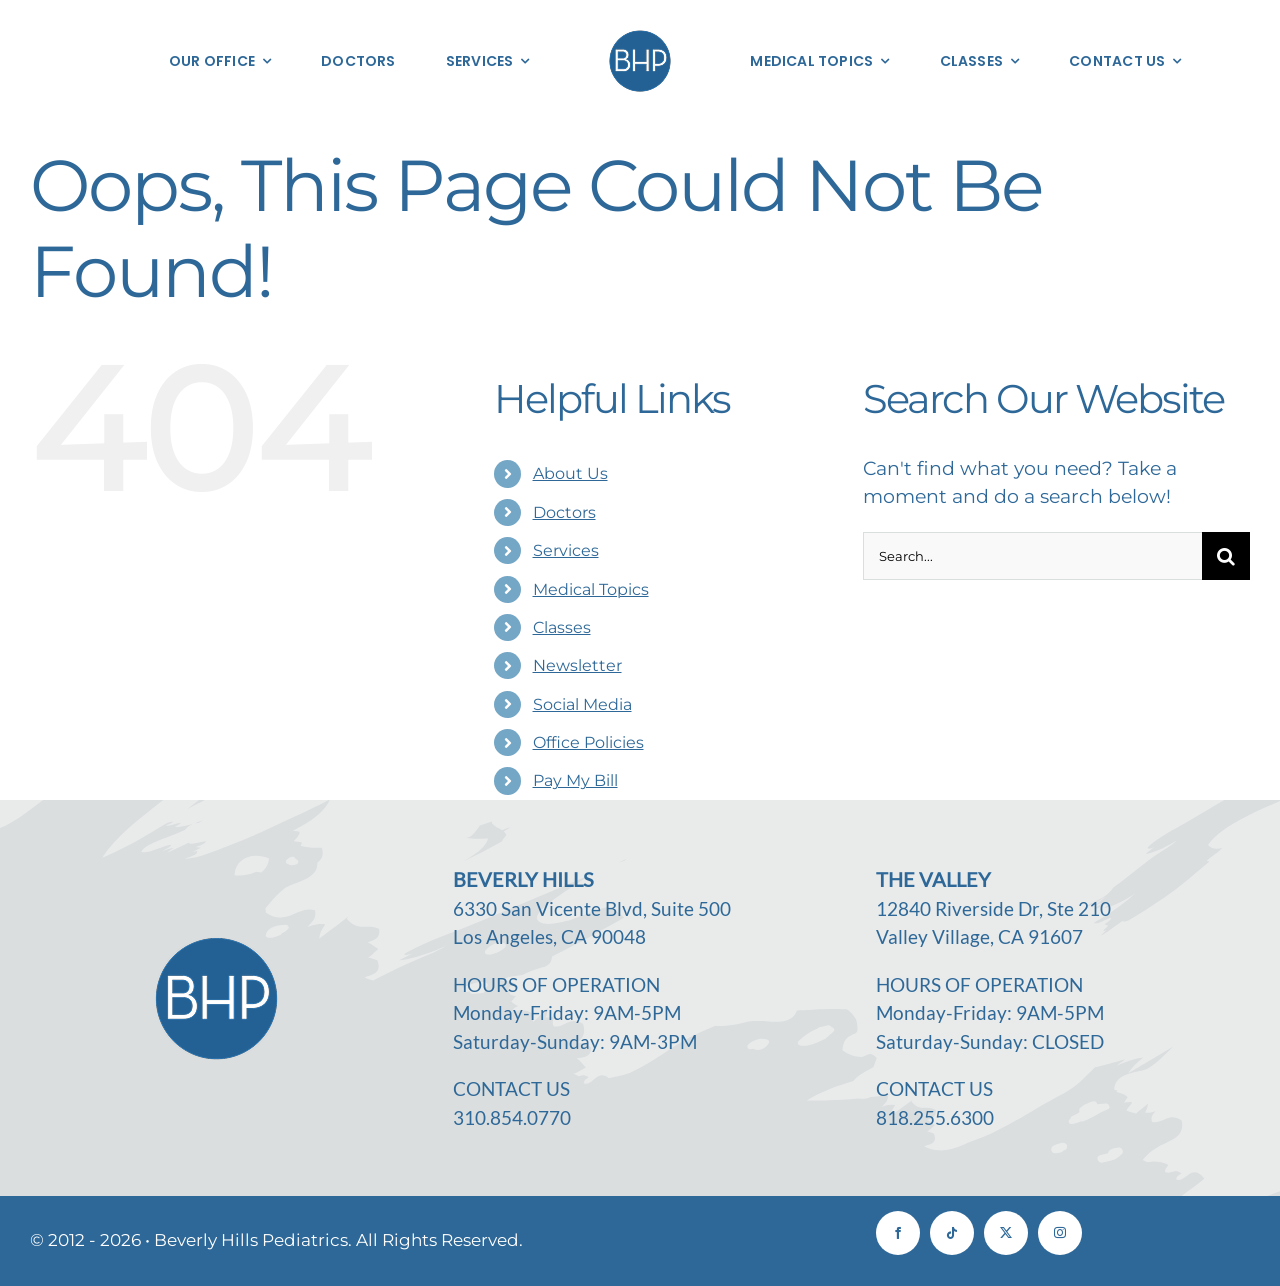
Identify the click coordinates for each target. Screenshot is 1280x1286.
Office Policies (588, 742)
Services (566, 550)
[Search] (1226, 556)
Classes (562, 627)
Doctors (564, 512)
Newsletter (577, 665)
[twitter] (1006, 1233)
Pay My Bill (575, 780)
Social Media (582, 704)
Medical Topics (591, 589)
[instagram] (1060, 1233)
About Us (570, 473)
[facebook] (898, 1233)
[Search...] (1032, 556)
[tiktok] (952, 1233)
